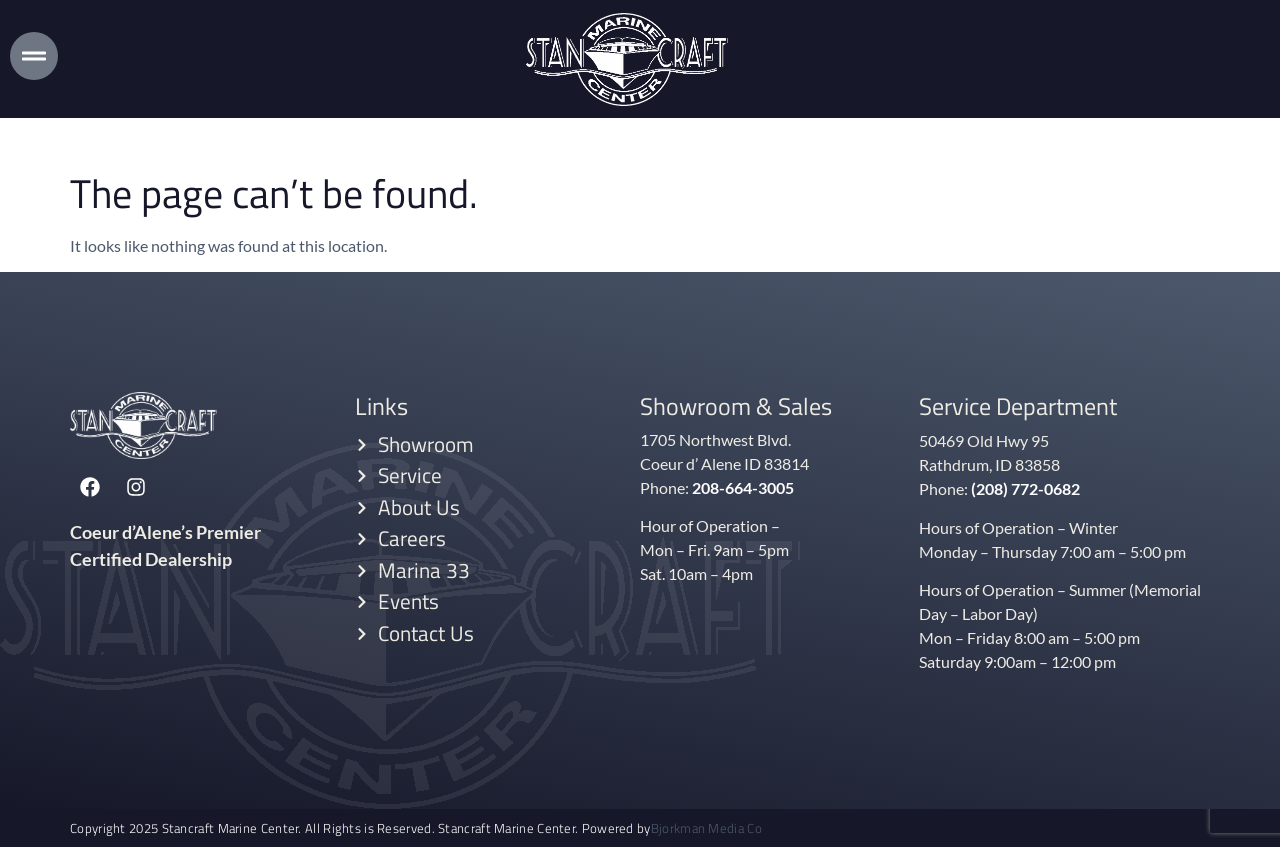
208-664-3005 (743, 486)
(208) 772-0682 (1025, 487)
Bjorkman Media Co (706, 827)
